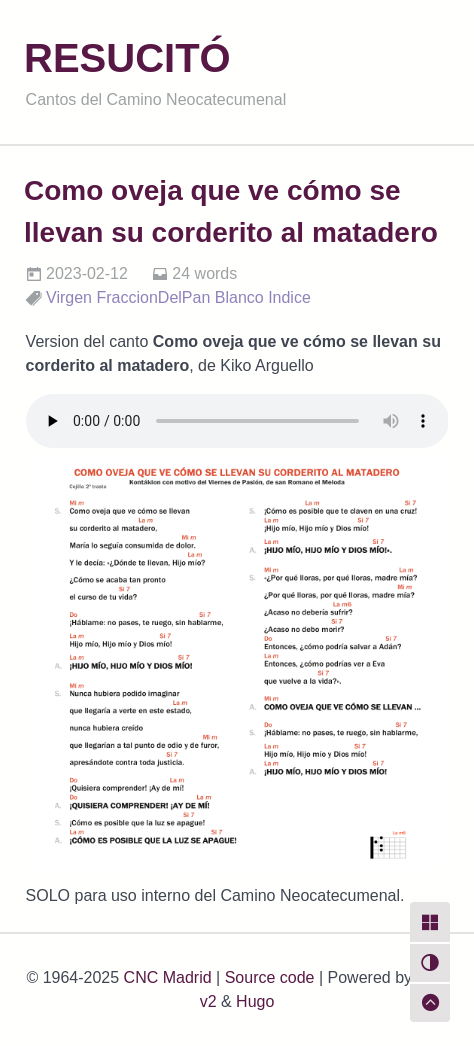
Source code (270, 977)
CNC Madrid (168, 977)
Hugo (255, 1001)
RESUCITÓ (127, 58)
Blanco (239, 297)
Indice (289, 297)
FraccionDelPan (153, 297)
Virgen (69, 297)
